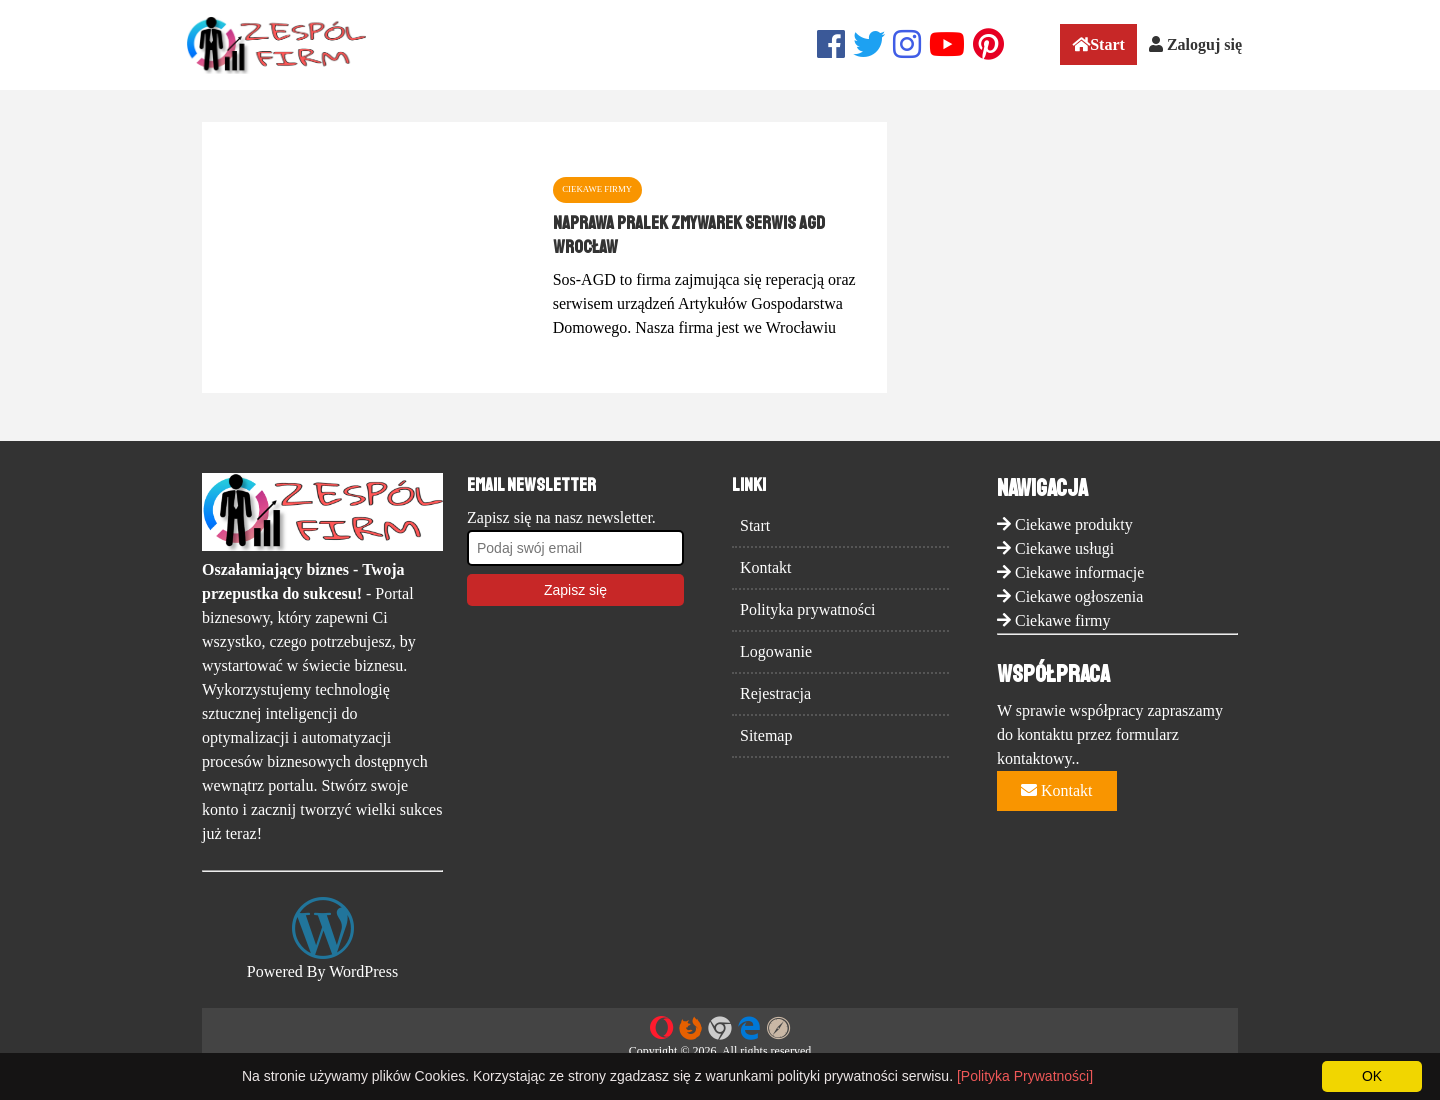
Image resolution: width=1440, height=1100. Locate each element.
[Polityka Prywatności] (1025, 1076)
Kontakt (766, 567)
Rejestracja (775, 693)
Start (1098, 44)
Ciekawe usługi (1064, 548)
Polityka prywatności (808, 609)
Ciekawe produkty (1074, 524)
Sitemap (766, 735)
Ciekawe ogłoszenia (1079, 596)
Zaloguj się (1195, 44)
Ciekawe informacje (1079, 572)
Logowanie (776, 651)
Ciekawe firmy (1063, 620)
